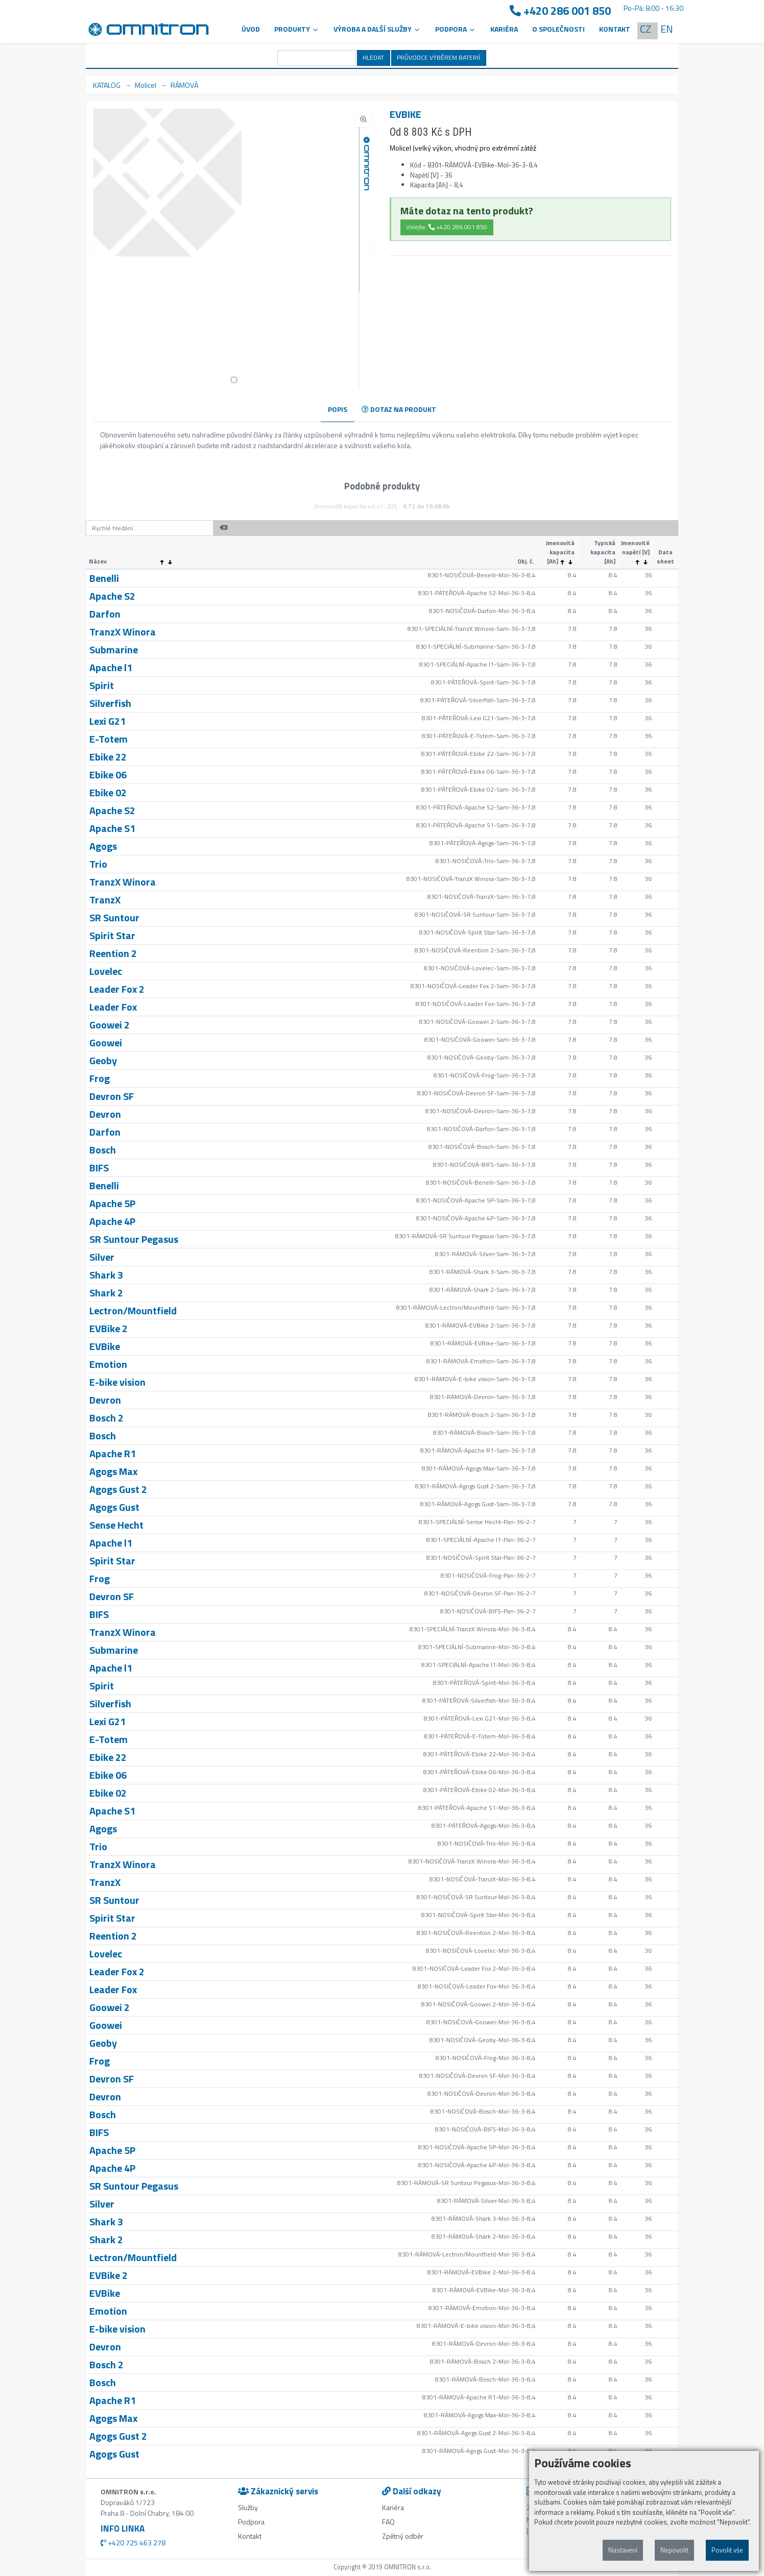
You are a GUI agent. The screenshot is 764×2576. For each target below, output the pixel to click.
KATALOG (107, 85)
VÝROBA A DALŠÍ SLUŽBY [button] (377, 28)
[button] (234, 380)
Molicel (145, 85)
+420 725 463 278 (133, 2542)
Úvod (251, 28)
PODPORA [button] (455, 28)
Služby (248, 2507)
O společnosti (558, 28)
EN (666, 29)
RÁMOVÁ (184, 85)
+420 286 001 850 (560, 11)
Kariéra (504, 28)
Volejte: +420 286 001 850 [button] (446, 227)
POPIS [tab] (337, 409)
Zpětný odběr (402, 2536)
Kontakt (614, 28)
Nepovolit (674, 2550)
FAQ (388, 2521)
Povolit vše (727, 2550)
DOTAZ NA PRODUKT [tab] (399, 409)
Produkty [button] (296, 28)
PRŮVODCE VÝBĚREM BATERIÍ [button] (438, 57)
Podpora (251, 2521)
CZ (645, 29)
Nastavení (622, 2550)
